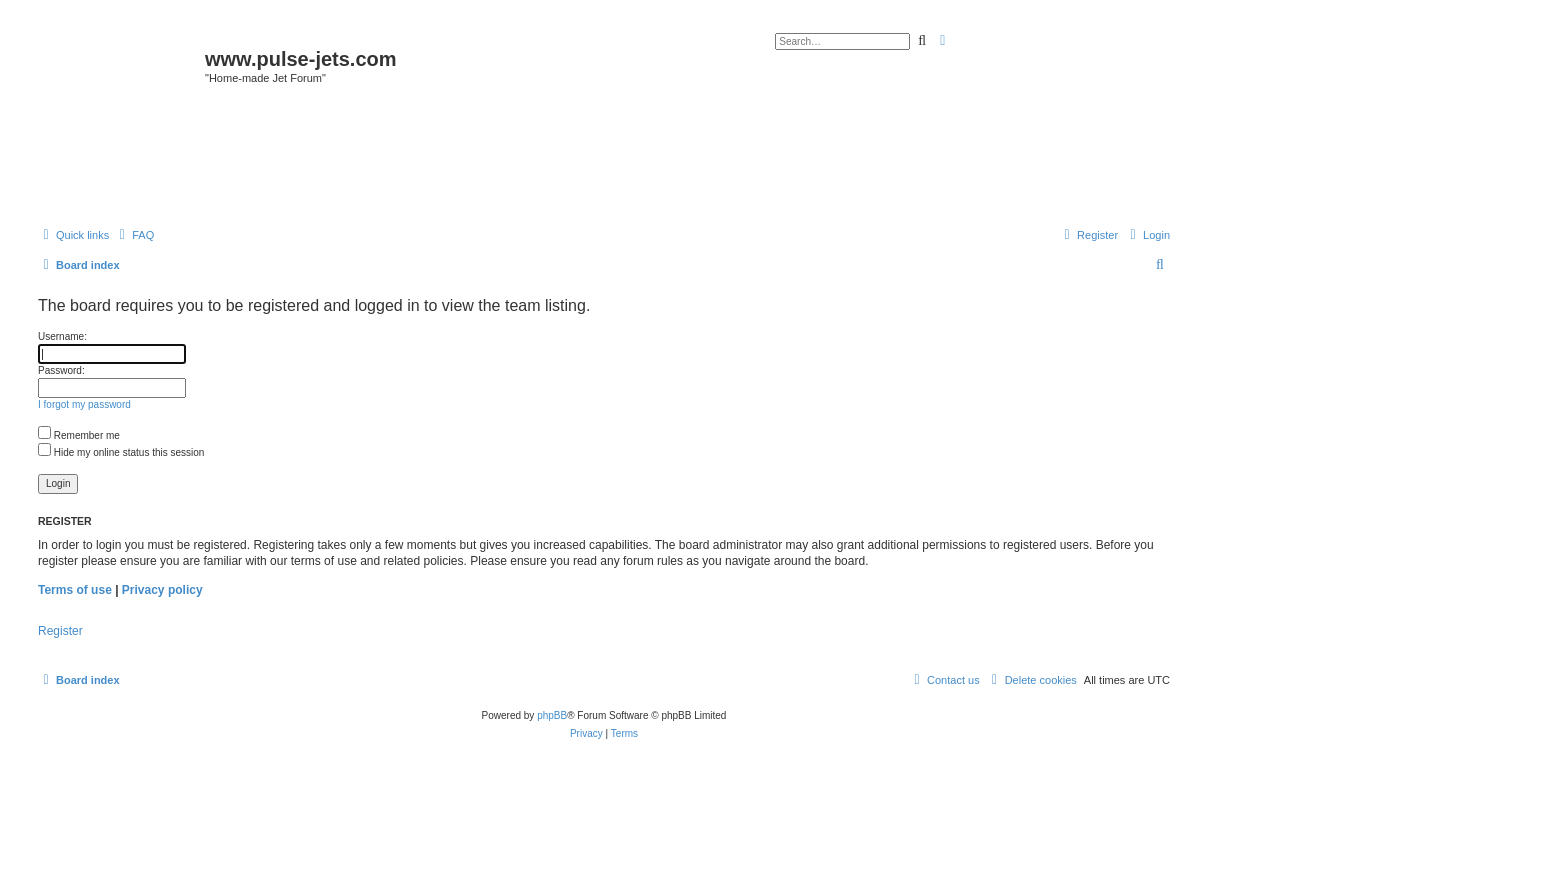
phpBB (552, 715)
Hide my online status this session (121, 452)
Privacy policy (162, 590)
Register (60, 631)
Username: (62, 336)
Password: (61, 370)
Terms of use (75, 590)
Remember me (79, 435)
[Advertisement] (604, 162)
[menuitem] (134, 235)
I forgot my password (84, 404)
